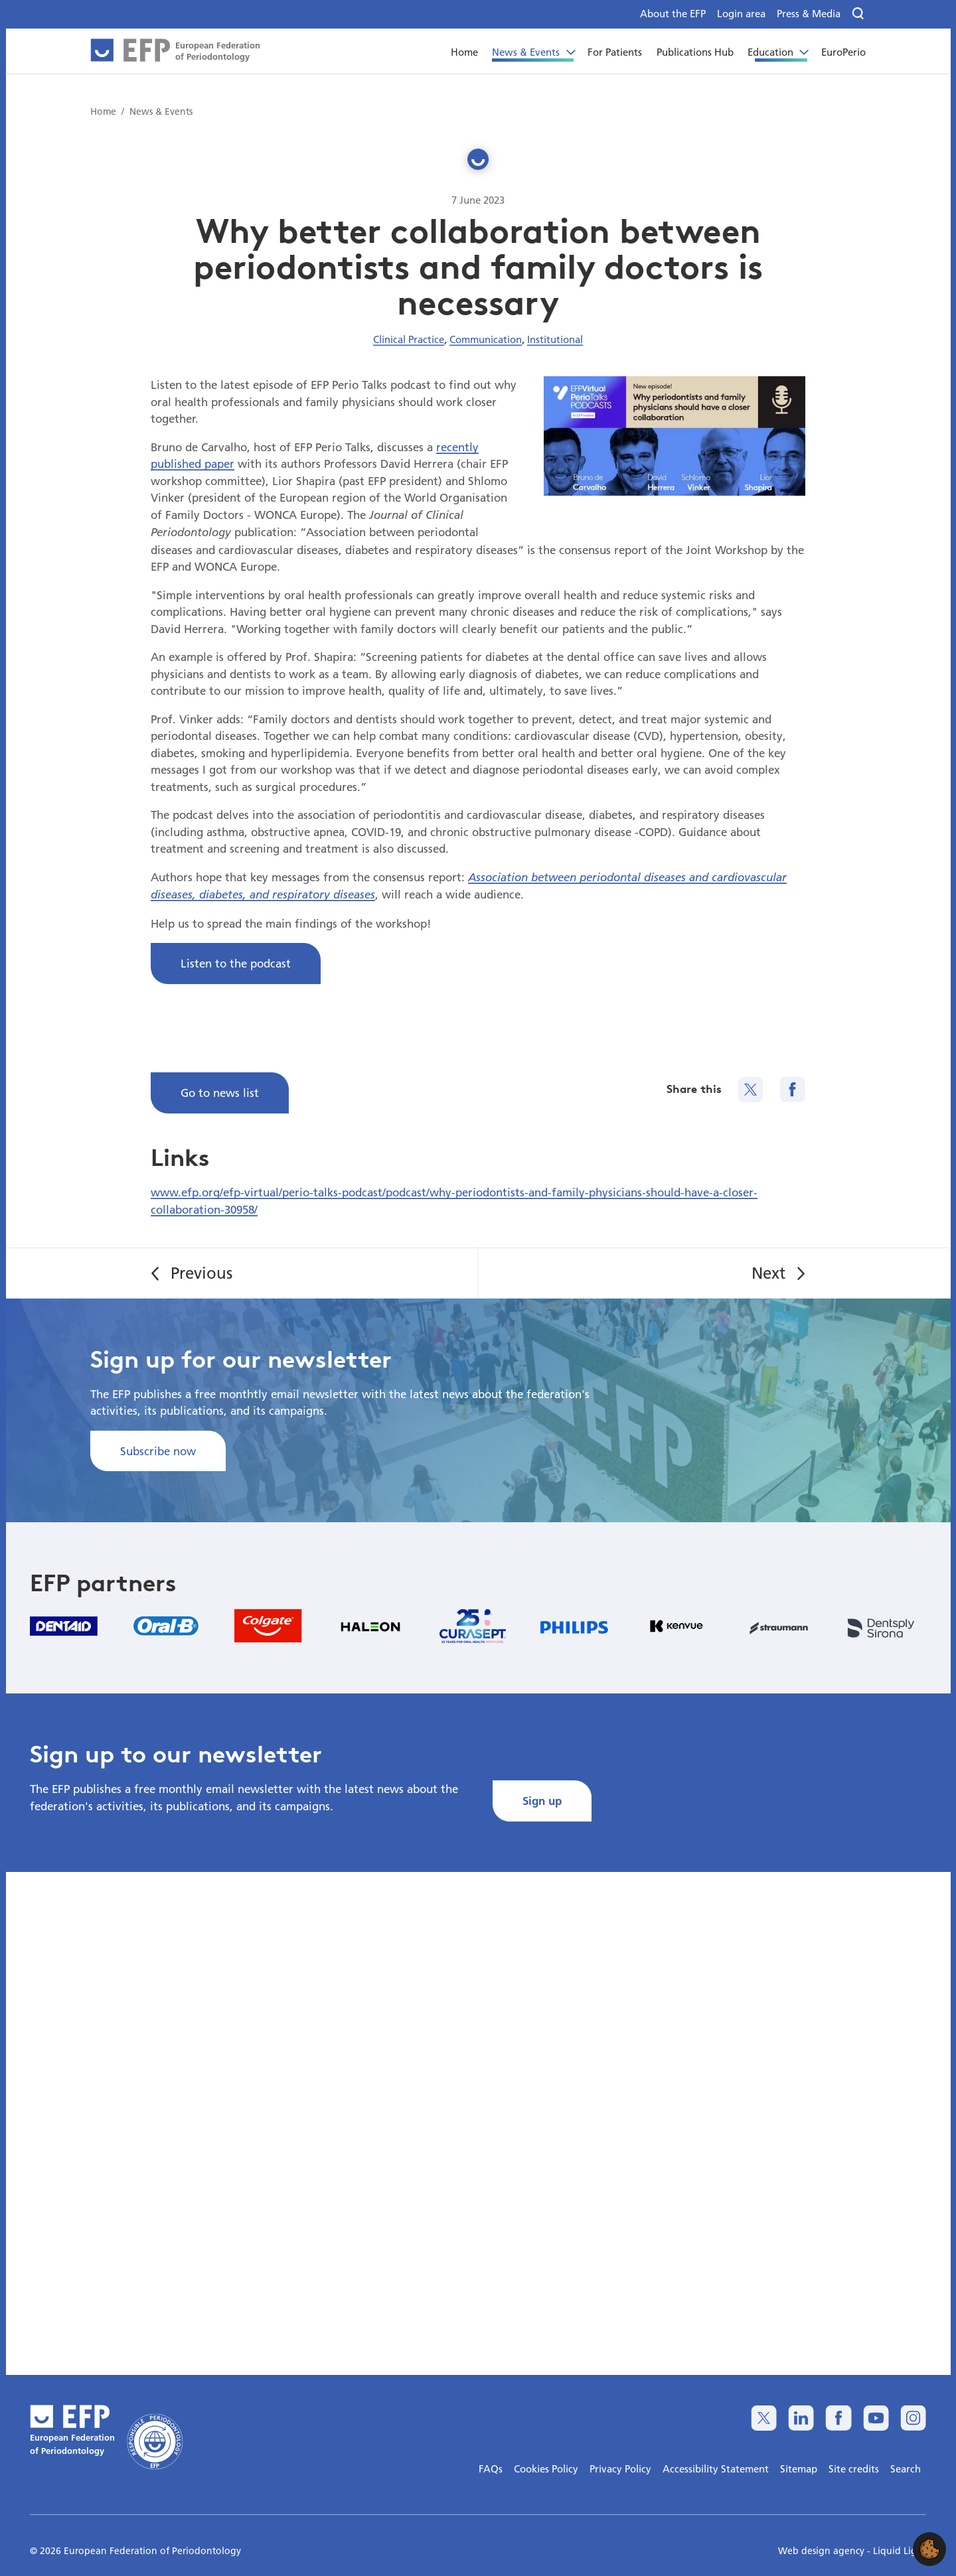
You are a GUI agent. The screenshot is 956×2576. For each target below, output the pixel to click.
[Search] (859, 14)
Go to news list (220, 1093)
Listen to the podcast (236, 963)
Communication (485, 339)
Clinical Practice (408, 339)
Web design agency (822, 2551)
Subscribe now (158, 1451)
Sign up (542, 1801)
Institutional (555, 339)
